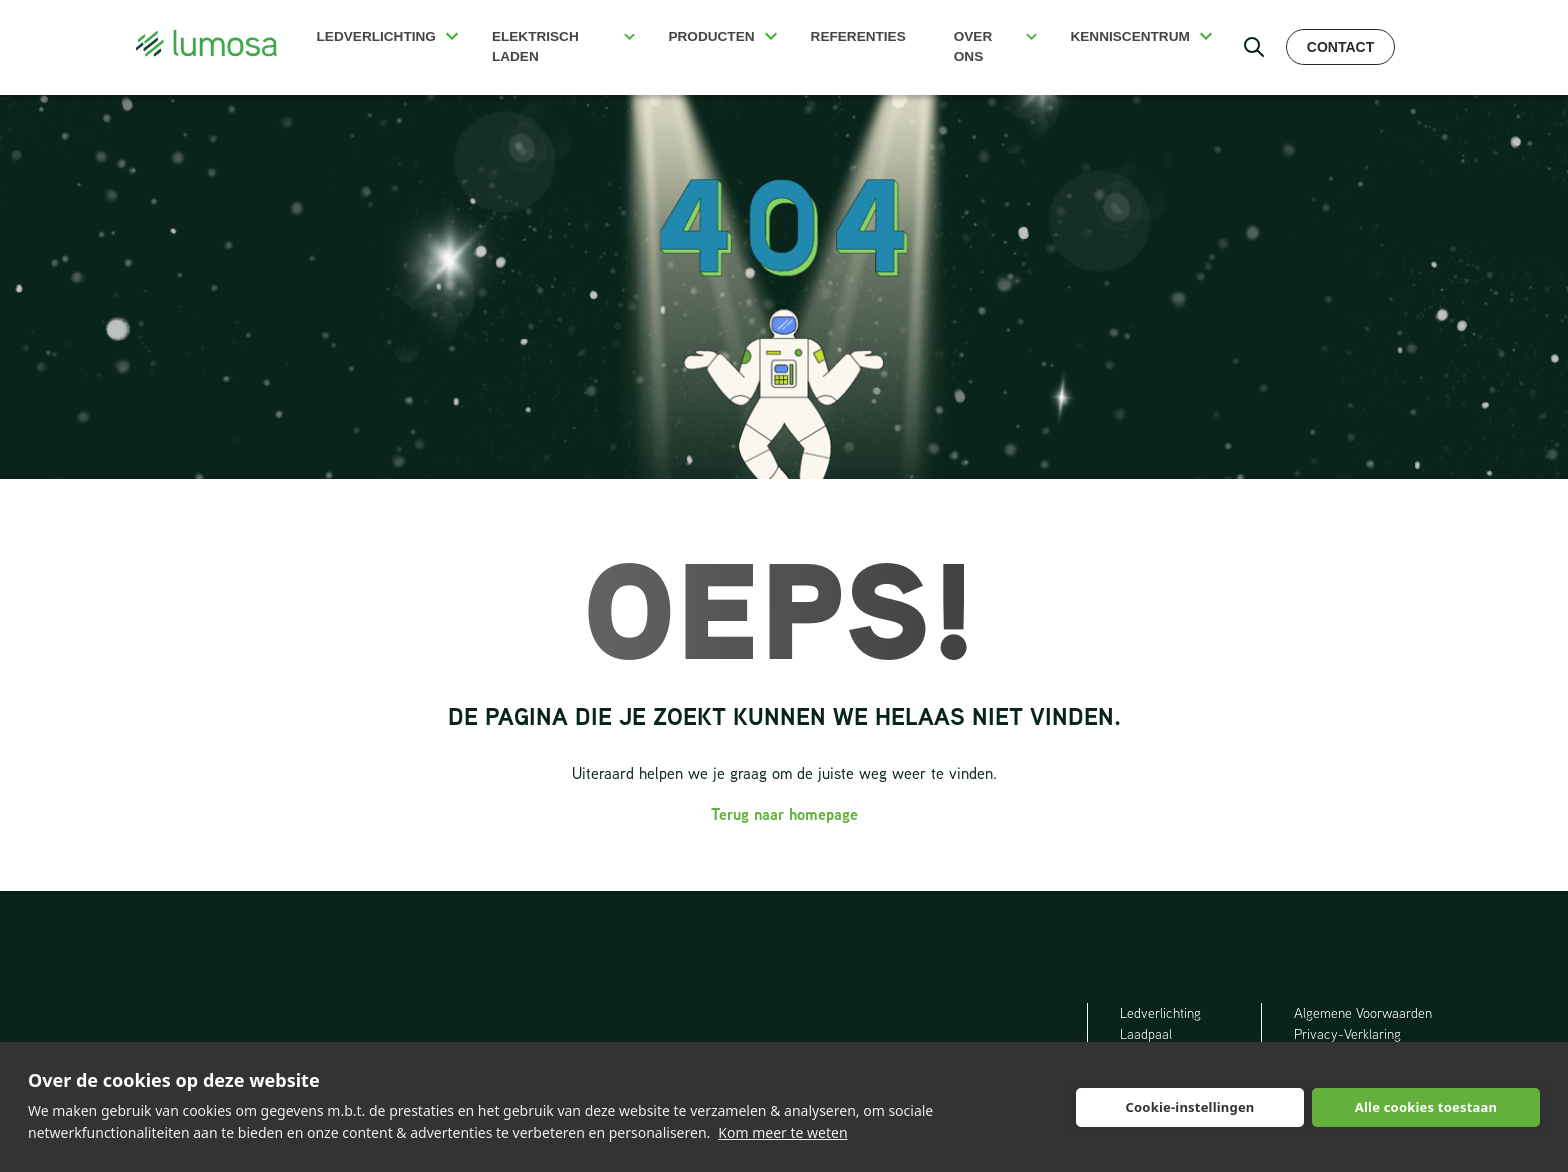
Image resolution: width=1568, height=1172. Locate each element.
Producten (711, 36)
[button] (452, 36)
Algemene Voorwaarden (1363, 1013)
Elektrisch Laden (535, 46)
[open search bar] (1254, 47)
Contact (1340, 47)
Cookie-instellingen (1189, 1107)
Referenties (858, 36)
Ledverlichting (376, 36)
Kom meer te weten (782, 1132)
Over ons (973, 46)
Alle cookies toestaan (1426, 1107)
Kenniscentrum (1129, 36)
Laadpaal (1147, 1034)
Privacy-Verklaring (1347, 1034)
